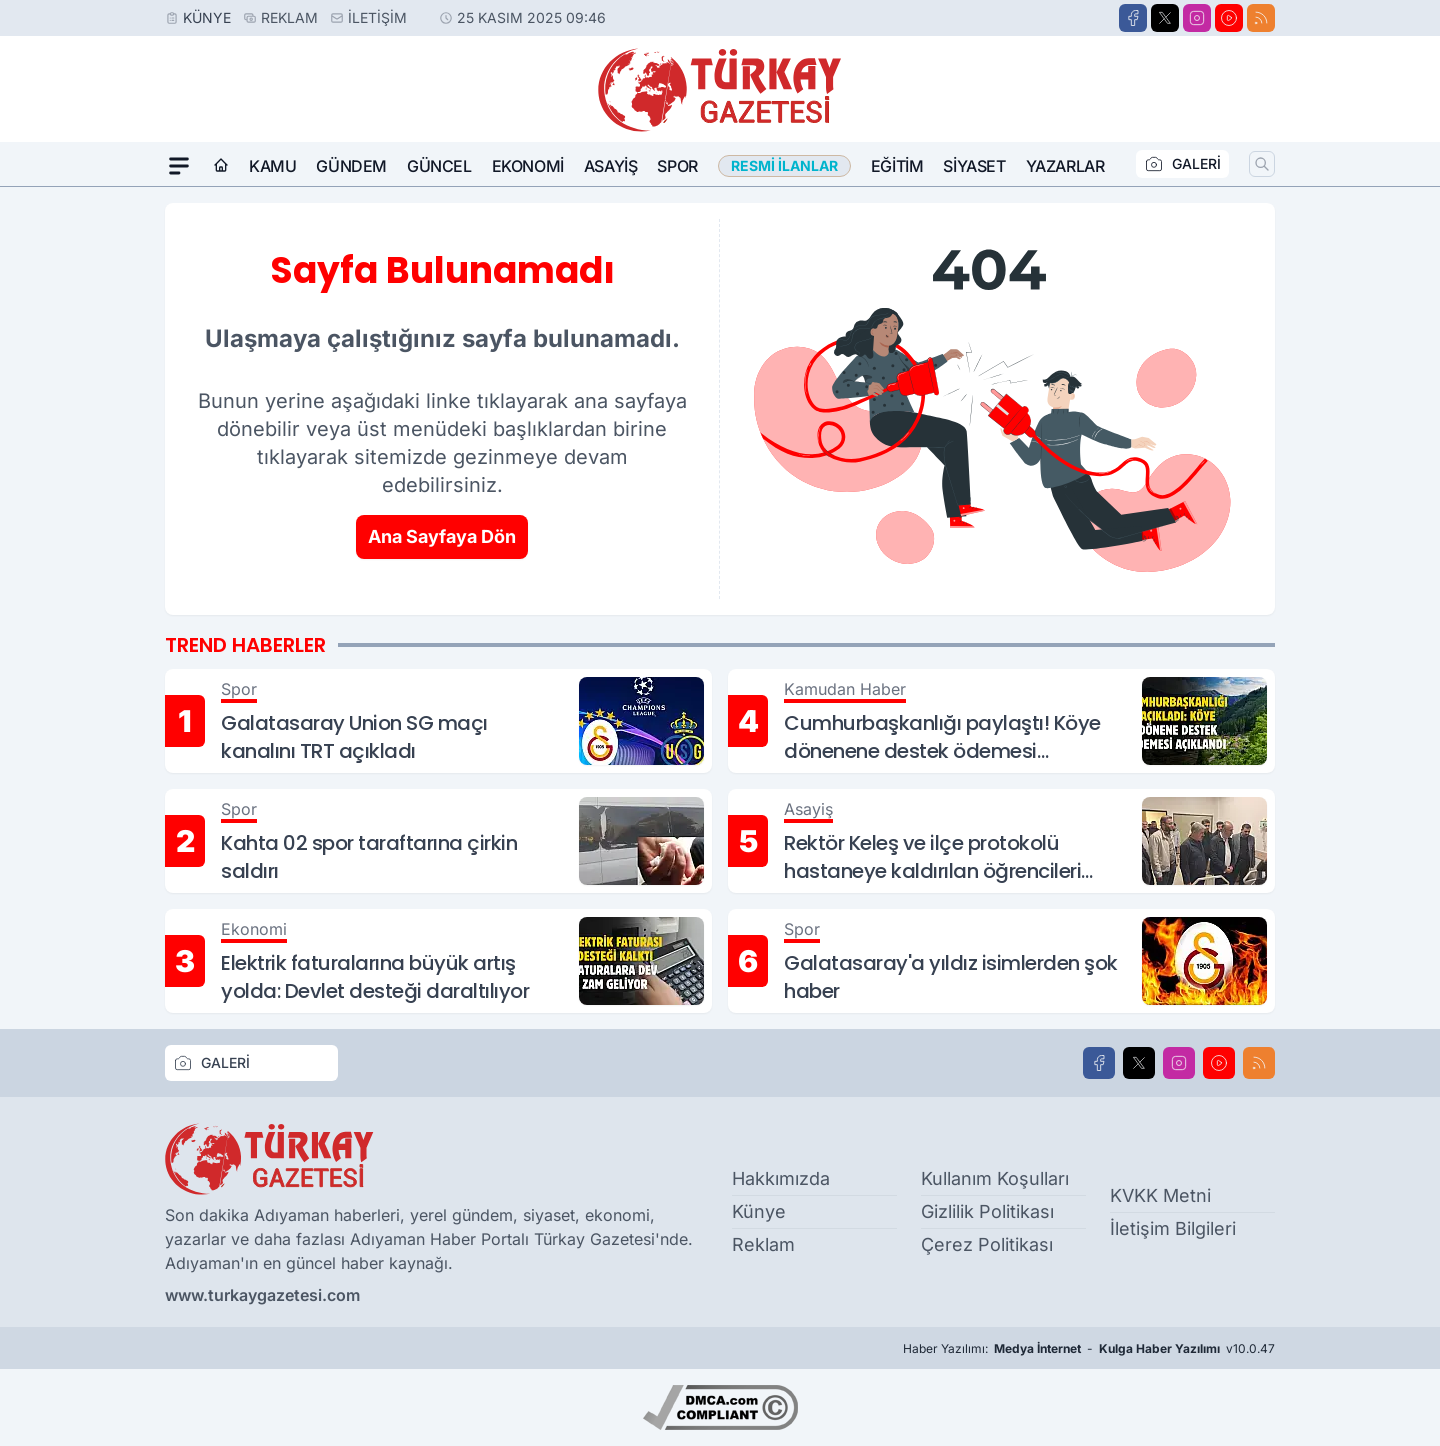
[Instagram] (1197, 18)
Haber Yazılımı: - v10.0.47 (1089, 1349)
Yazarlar (1065, 166)
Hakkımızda (781, 1178)
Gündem (351, 166)
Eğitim (897, 166)
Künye (207, 17)
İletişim (377, 17)
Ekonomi (528, 166)
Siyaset (974, 166)
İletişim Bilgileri (1173, 1228)
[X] (1165, 18)
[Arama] (1262, 164)
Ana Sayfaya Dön (442, 536)
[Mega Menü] (179, 166)
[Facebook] (1133, 18)
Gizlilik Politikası (987, 1211)
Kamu (272, 166)
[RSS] (1261, 18)
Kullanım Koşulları (995, 1178)
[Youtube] (1229, 18)
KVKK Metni (1160, 1195)
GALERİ (1182, 164)
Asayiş (611, 166)
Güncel (439, 166)
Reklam (289, 17)
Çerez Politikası (987, 1244)
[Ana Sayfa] (221, 166)
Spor (677, 166)
